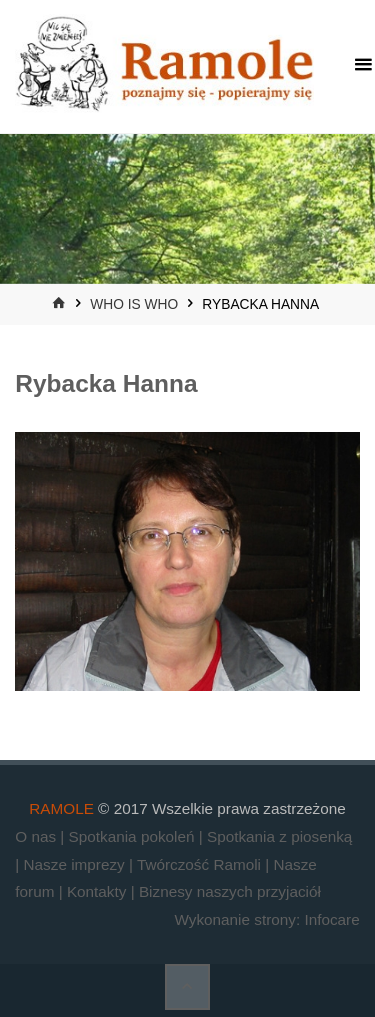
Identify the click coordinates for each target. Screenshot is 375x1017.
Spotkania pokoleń (134, 836)
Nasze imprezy (76, 864)
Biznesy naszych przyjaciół (230, 891)
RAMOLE (61, 808)
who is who (134, 304)
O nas (37, 836)
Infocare (331, 919)
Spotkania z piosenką (279, 836)
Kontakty (99, 891)
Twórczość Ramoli (201, 864)
